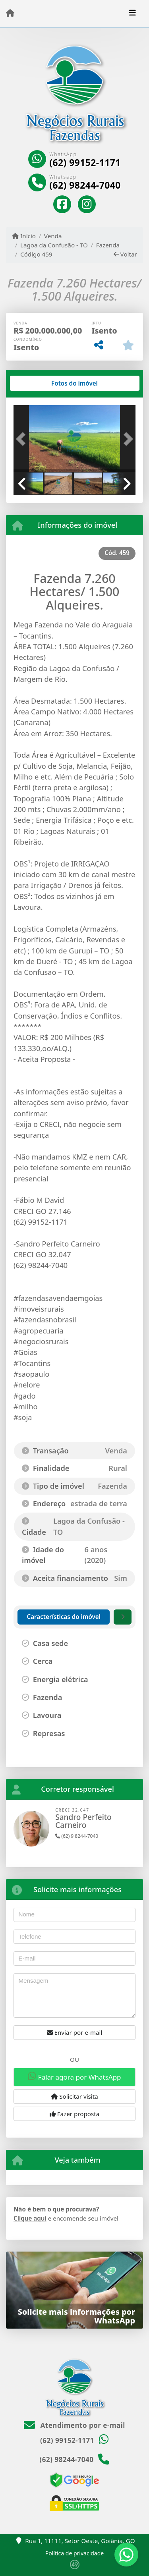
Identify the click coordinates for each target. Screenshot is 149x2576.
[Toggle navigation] (132, 13)
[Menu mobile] (10, 13)
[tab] (39, 383)
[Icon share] (62, 204)
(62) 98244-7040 (85, 185)
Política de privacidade (74, 2553)
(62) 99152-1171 (85, 162)
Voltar (125, 254)
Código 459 (36, 254)
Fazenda (108, 245)
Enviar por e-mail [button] (75, 2032)
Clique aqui (30, 2218)
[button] (23, 439)
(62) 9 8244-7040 (76, 1836)
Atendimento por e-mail (74, 2425)
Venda (53, 236)
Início (24, 236)
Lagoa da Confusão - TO (54, 245)
